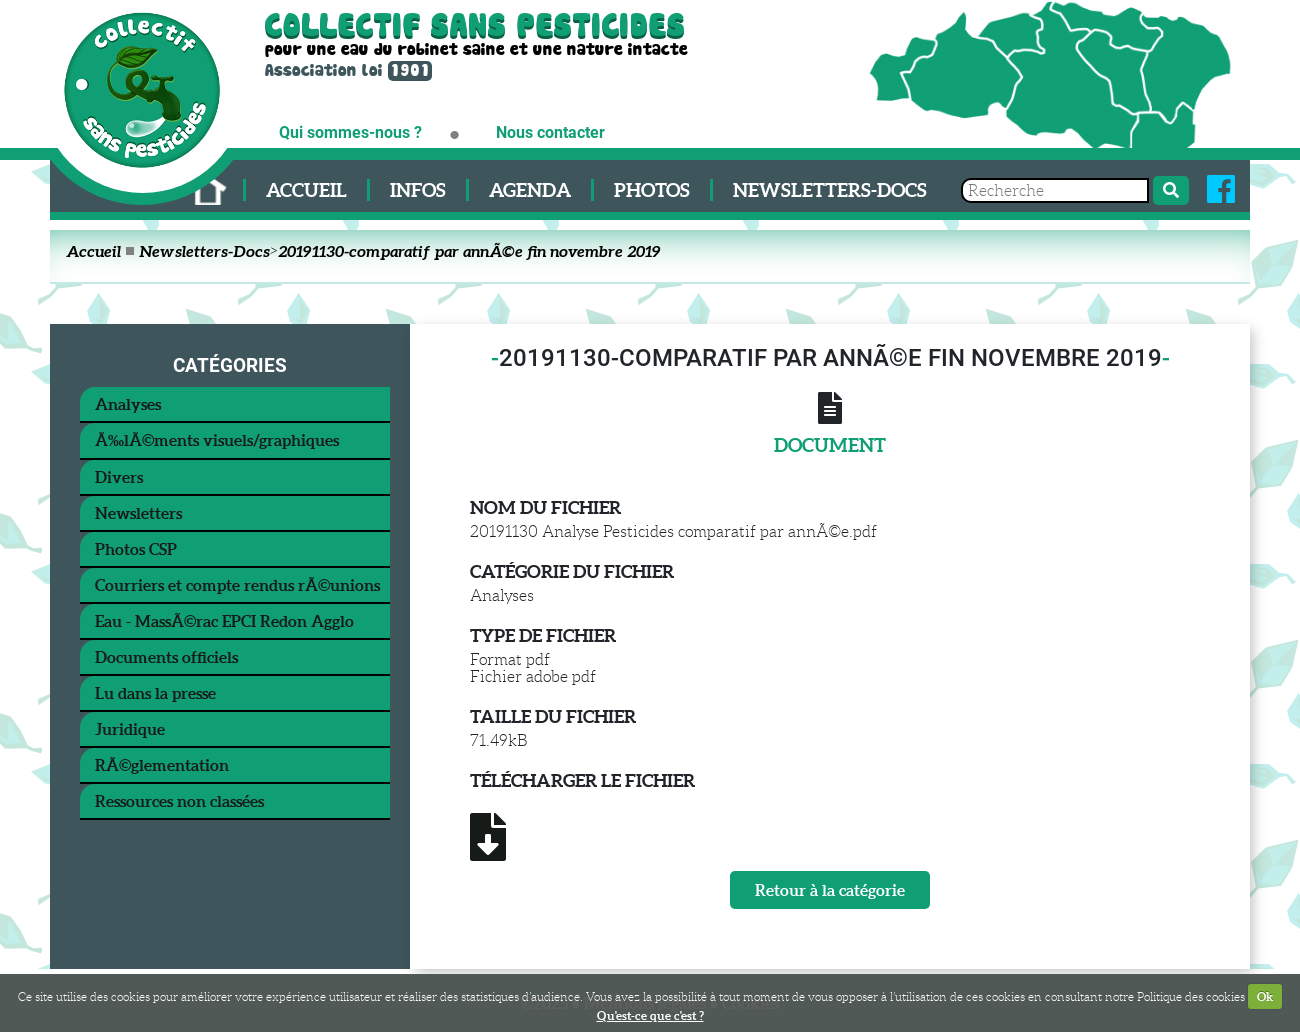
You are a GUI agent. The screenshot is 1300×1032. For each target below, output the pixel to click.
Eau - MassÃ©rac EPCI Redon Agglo (224, 621)
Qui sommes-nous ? (350, 132)
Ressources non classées (179, 801)
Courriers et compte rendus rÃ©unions (237, 585)
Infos (418, 190)
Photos (652, 190)
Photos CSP (136, 549)
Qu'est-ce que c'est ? (650, 1015)
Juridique (130, 729)
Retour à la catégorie (830, 890)
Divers (119, 477)
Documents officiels (166, 657)
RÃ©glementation (162, 765)
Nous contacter (550, 132)
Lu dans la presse (155, 693)
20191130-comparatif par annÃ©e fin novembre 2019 (469, 251)
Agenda (530, 190)
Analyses (128, 404)
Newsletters (138, 513)
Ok (1265, 996)
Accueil (306, 190)
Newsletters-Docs (830, 190)
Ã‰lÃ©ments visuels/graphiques (217, 440)
